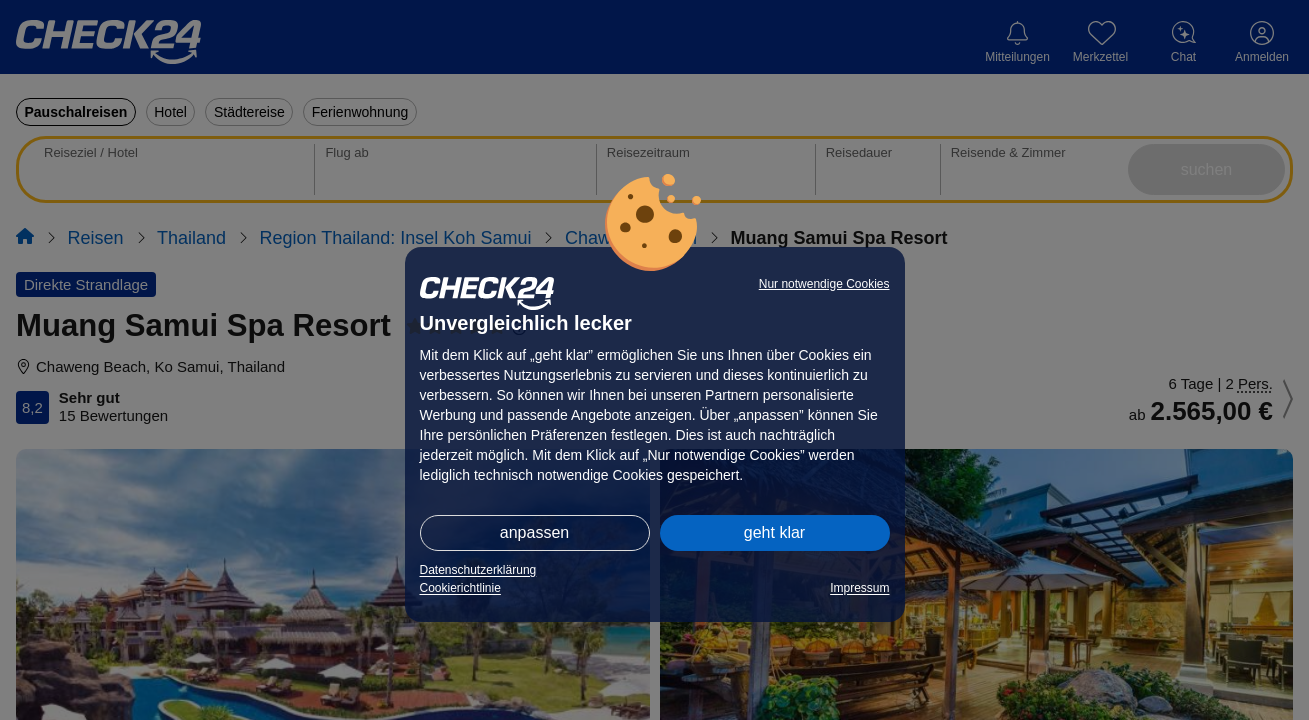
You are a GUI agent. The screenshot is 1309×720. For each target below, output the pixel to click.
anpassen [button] (534, 532)
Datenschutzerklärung (478, 570)
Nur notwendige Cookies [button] (824, 284)
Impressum (859, 588)
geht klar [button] (774, 532)
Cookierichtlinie (460, 588)
